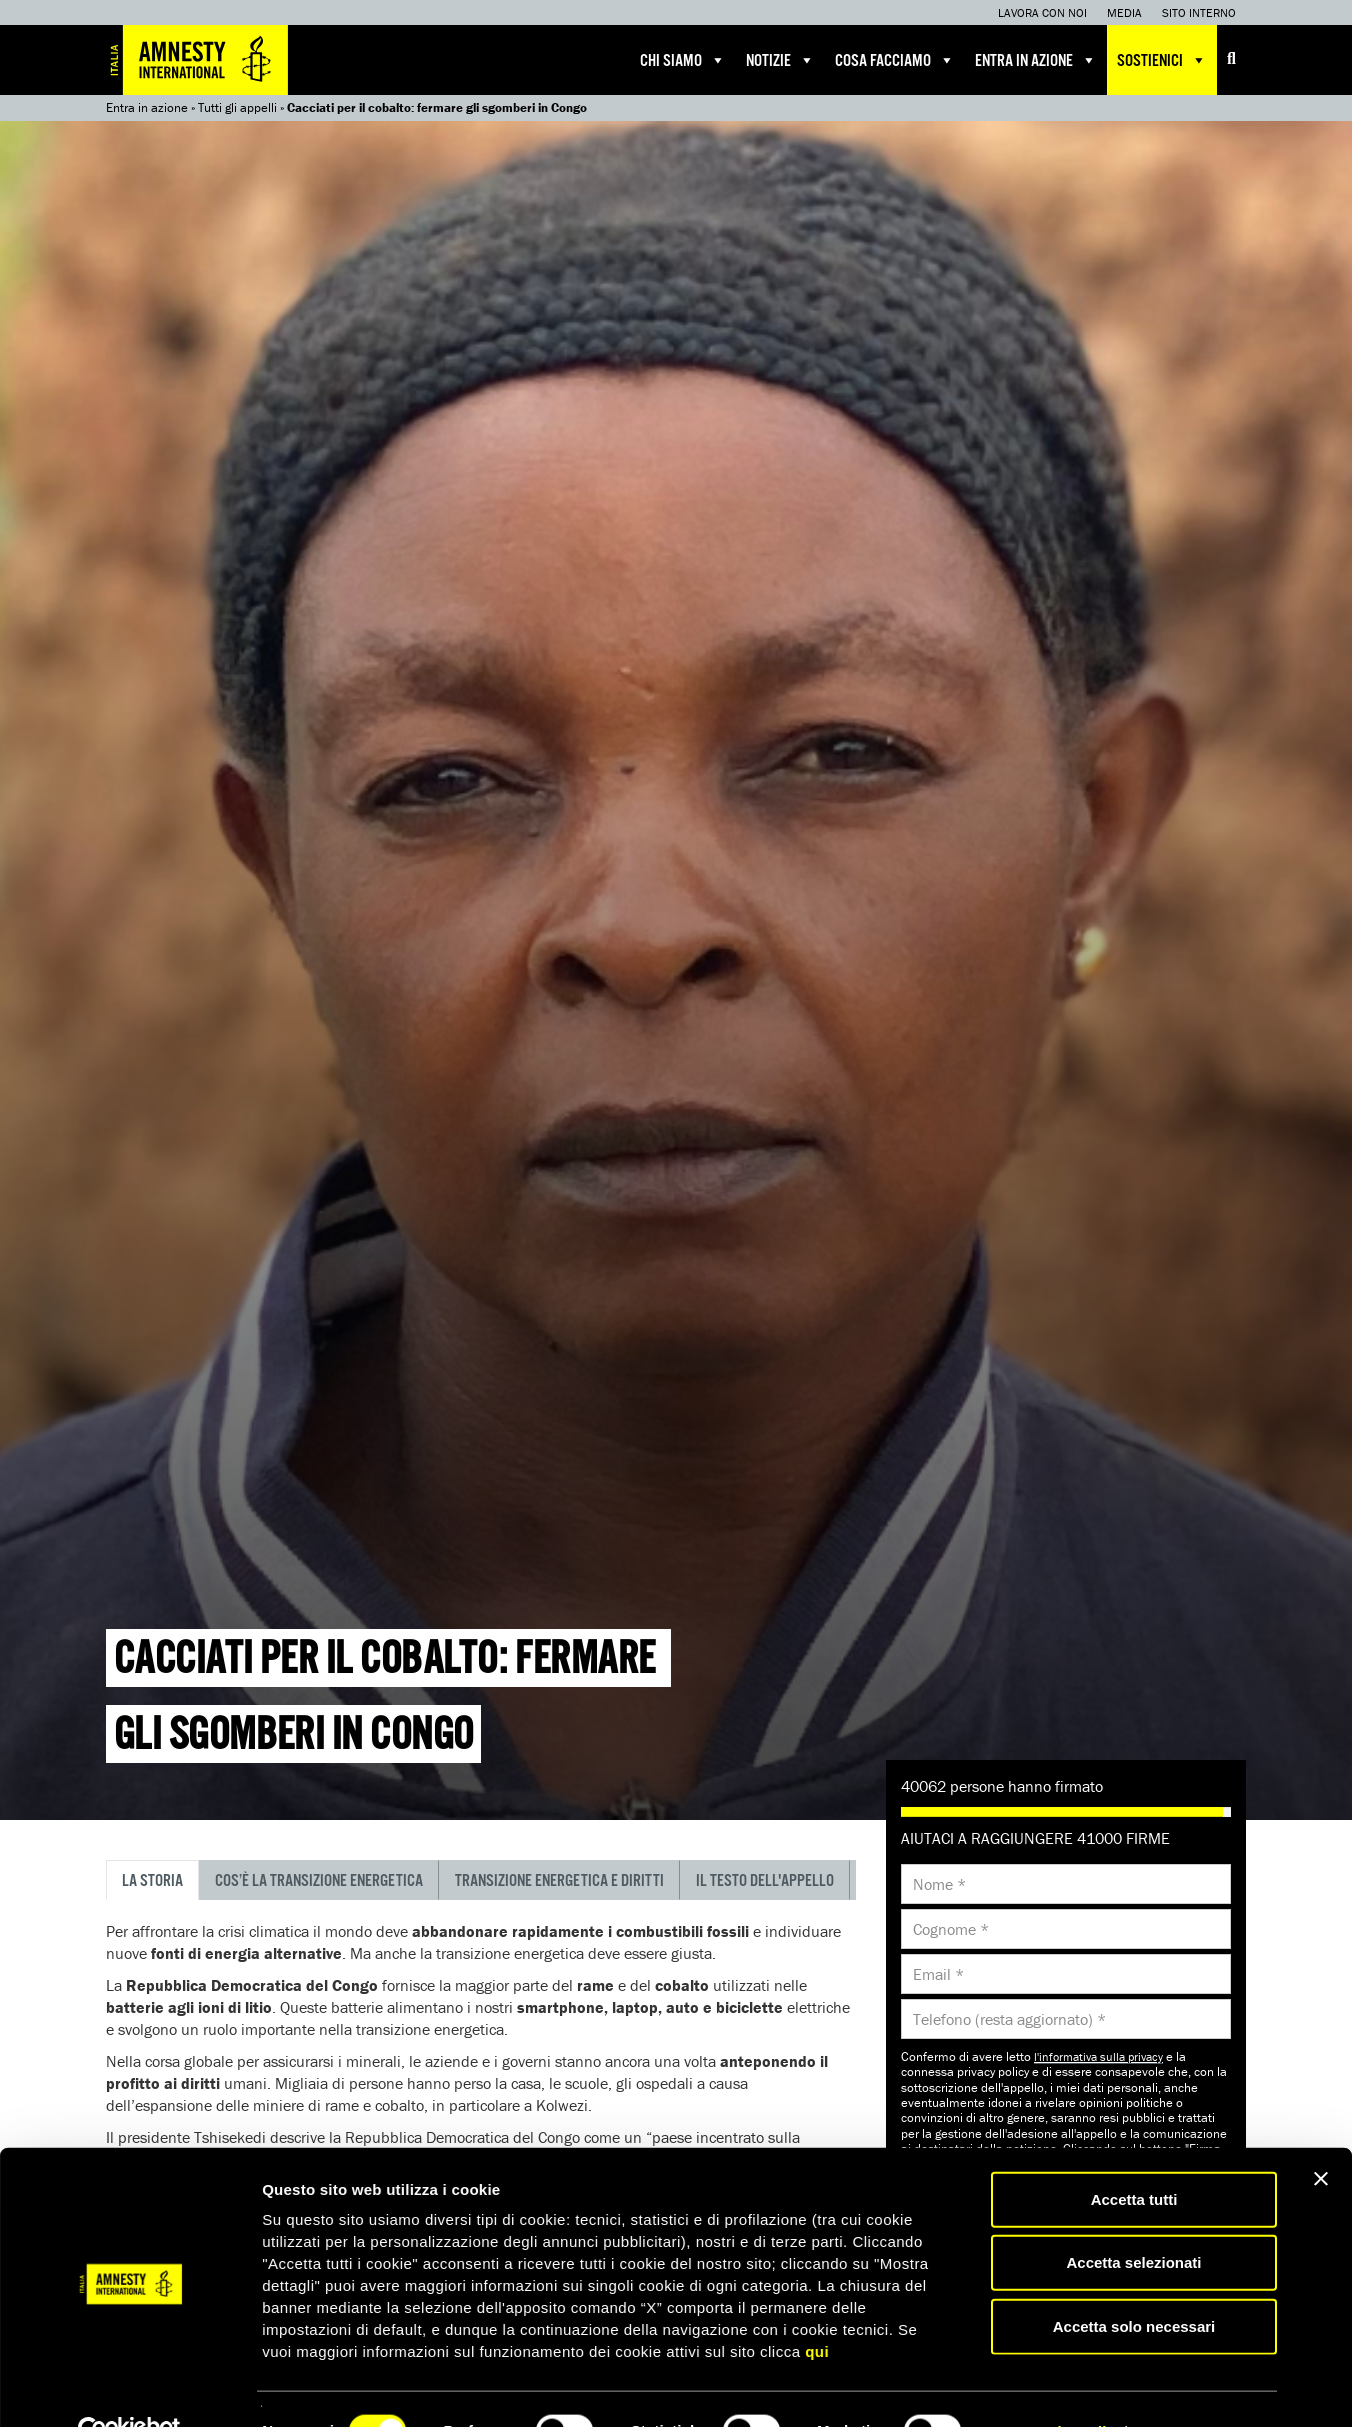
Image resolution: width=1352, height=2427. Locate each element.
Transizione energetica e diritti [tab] (559, 1881)
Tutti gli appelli (237, 107)
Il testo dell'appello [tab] (765, 1881)
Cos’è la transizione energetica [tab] (319, 1881)
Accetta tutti (1134, 2155)
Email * (938, 1974)
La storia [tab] (152, 1881)
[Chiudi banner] (1321, 2135)
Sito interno (1199, 12)
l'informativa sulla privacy (1098, 2056)
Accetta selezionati (1133, 2219)
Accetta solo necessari (1134, 2282)
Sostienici (1162, 60)
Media (1124, 12)
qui (817, 2307)
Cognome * (951, 1929)
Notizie (780, 60)
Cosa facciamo (895, 60)
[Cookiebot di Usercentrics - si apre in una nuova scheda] (129, 2388)
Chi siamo (683, 60)
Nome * (939, 1884)
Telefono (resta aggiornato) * (1009, 2019)
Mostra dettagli (1052, 2387)
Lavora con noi (1042, 12)
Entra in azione (1036, 60)
